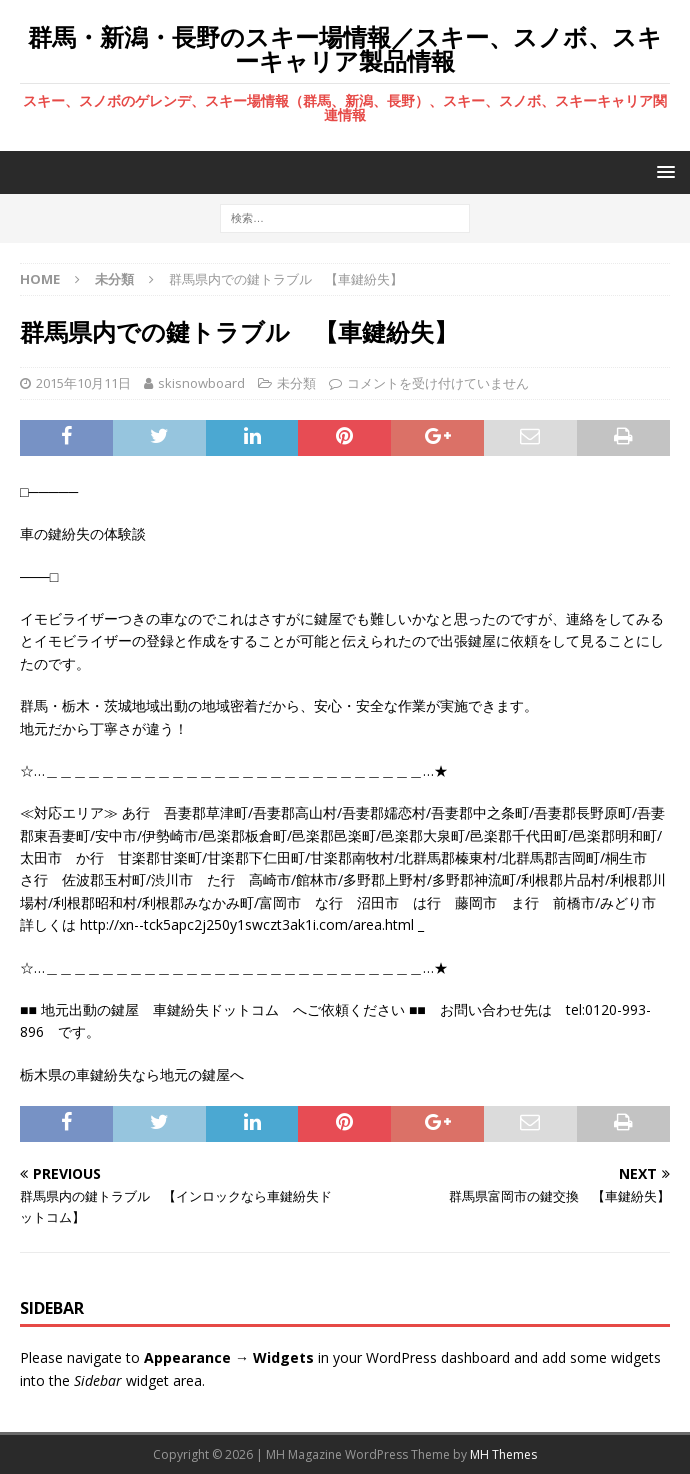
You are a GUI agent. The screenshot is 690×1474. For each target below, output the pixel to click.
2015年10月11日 (83, 383)
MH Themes (503, 1454)
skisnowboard (201, 383)
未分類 (296, 383)
